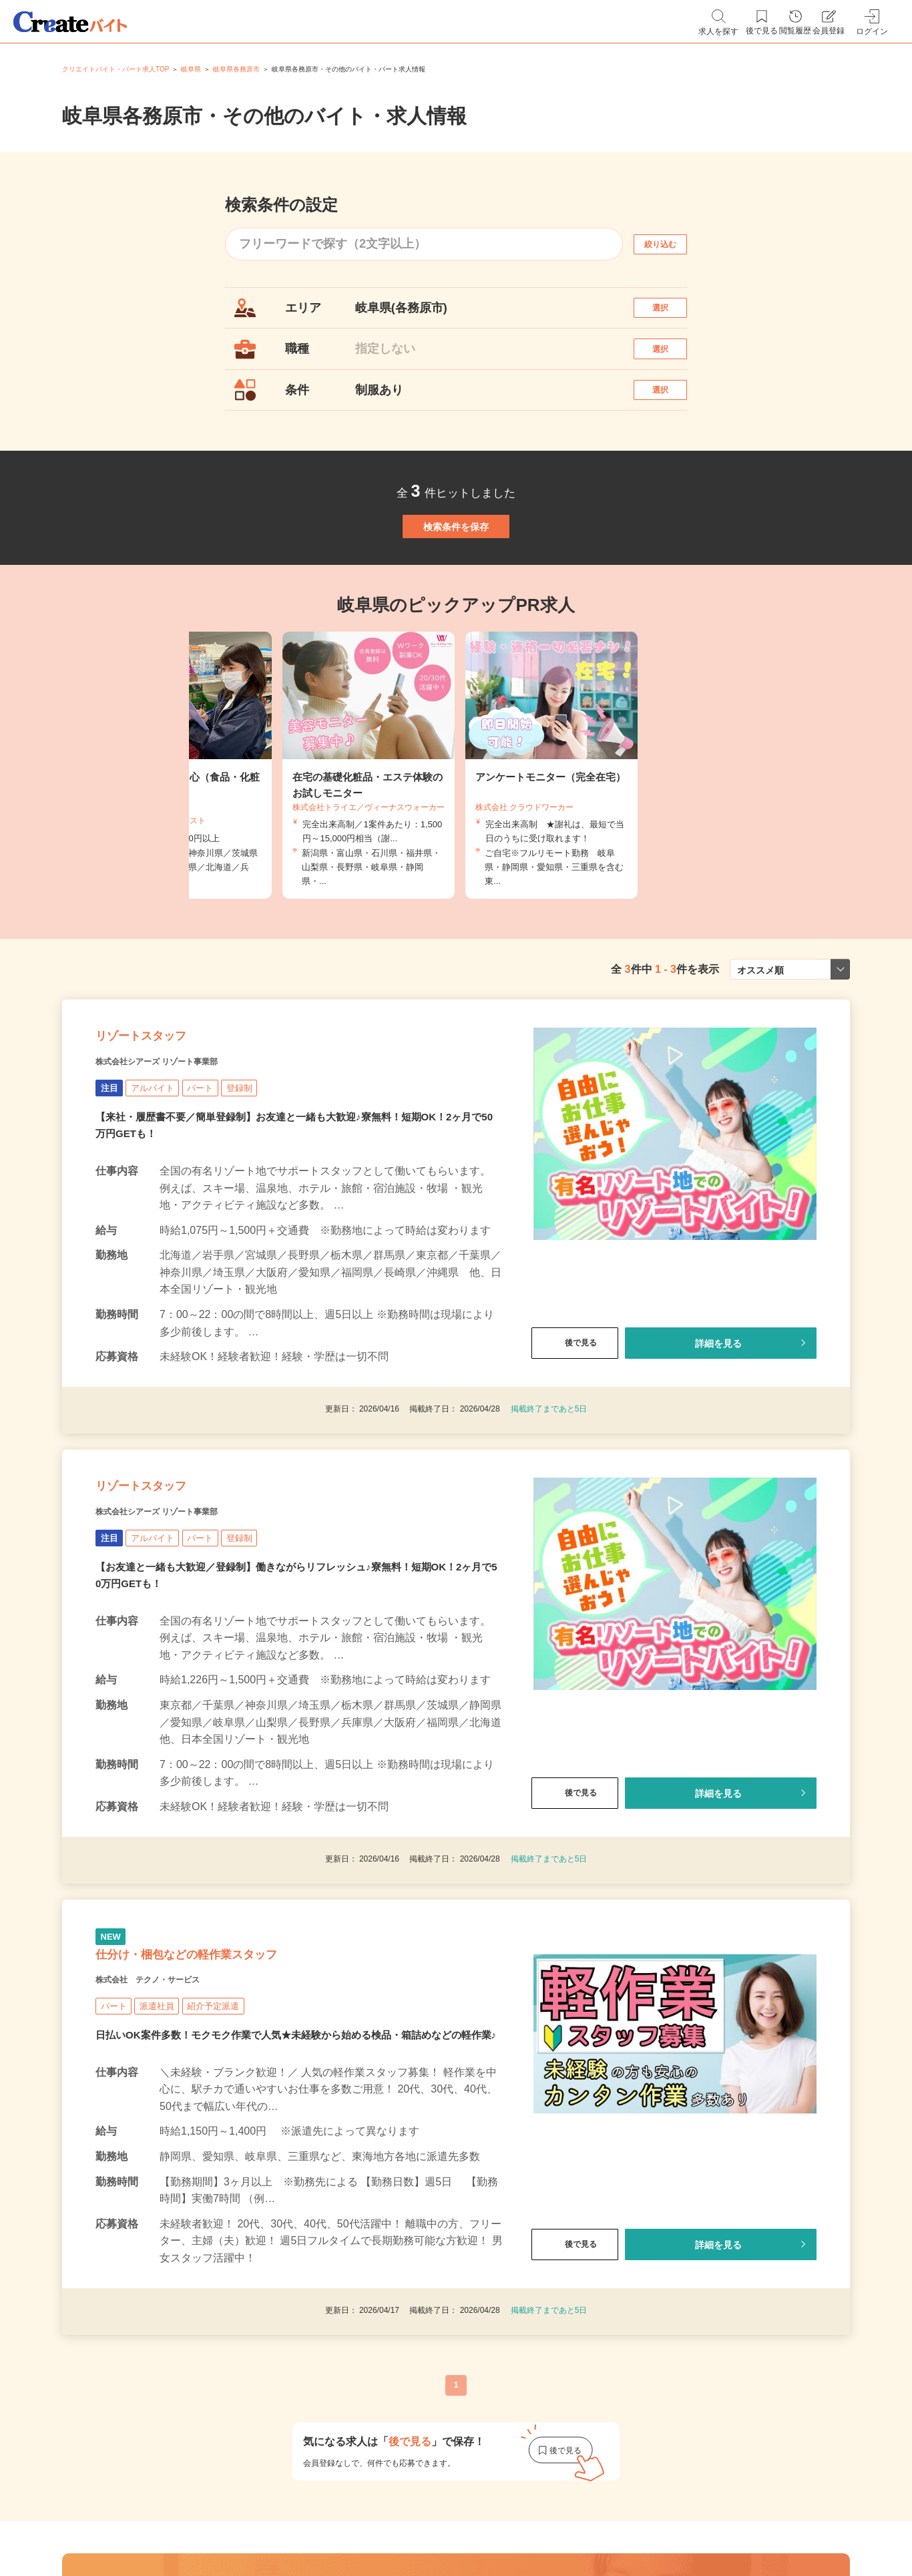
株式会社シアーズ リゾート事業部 (187, 1149)
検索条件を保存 (456, 577)
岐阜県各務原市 (236, 69)
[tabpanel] (456, 829)
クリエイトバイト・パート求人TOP (115, 69)
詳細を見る (718, 1432)
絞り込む (672, 244)
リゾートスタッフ (167, 1116)
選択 (672, 314)
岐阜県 (191, 69)
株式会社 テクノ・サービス (173, 2120)
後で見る (574, 1432)
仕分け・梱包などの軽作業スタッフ (237, 2087)
